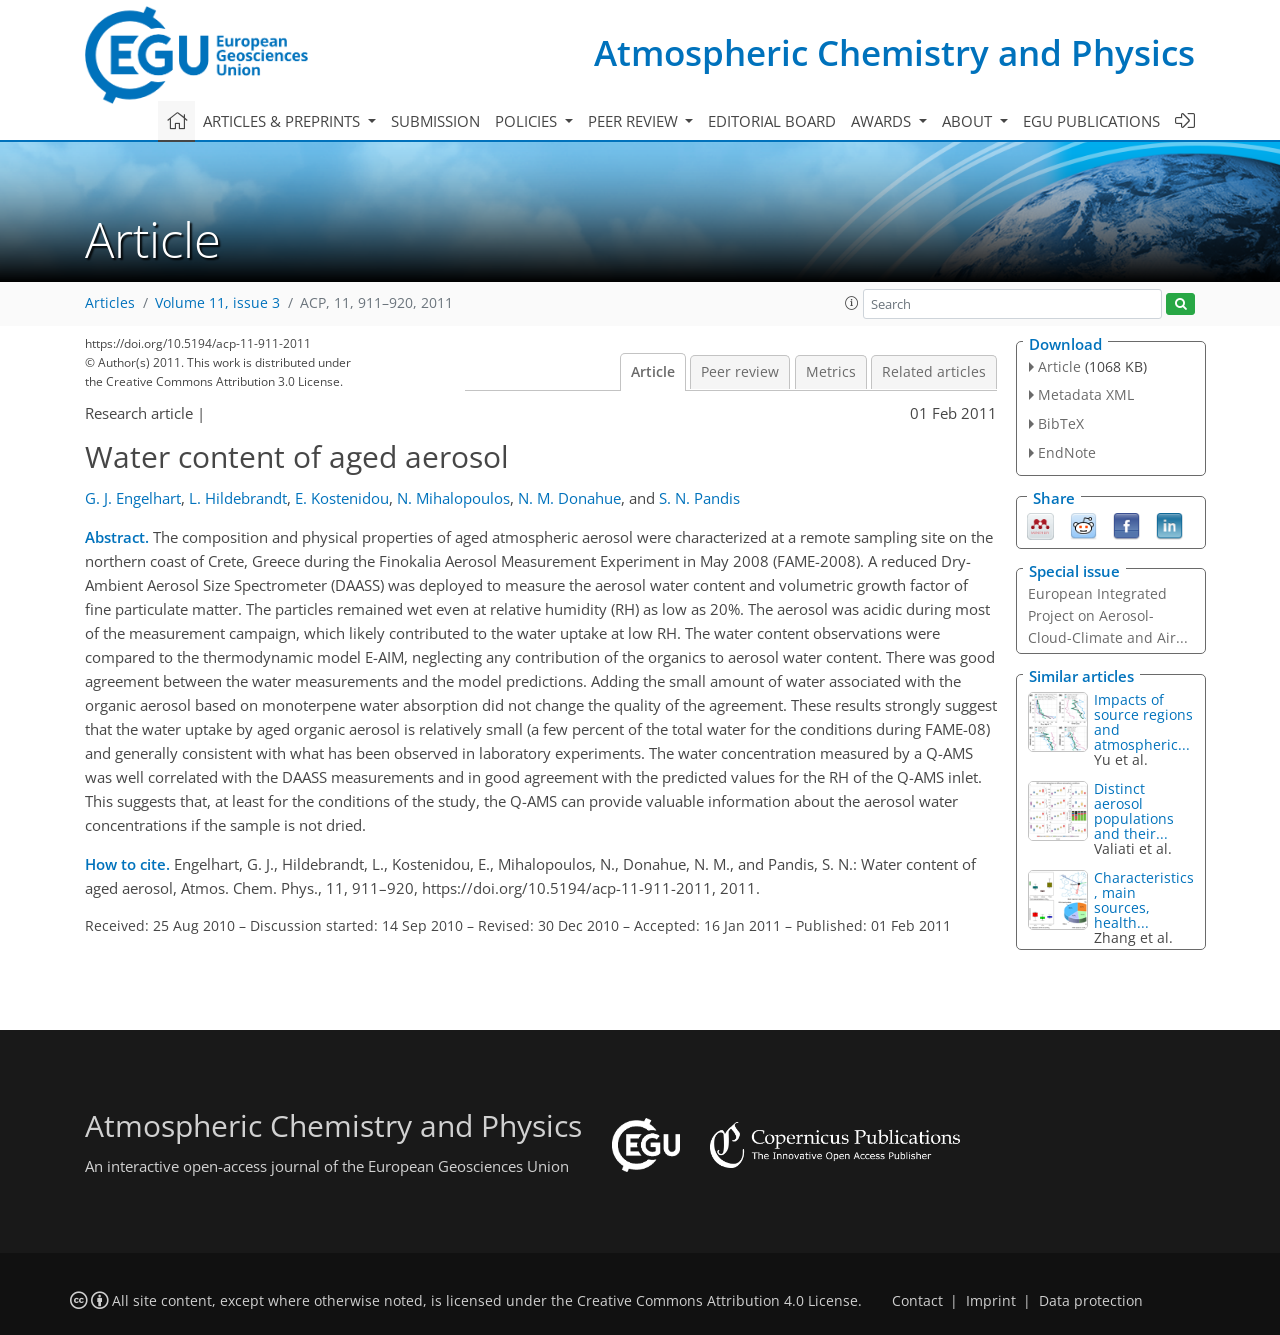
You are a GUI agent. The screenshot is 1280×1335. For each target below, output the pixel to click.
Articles (110, 303)
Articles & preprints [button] (283, 121)
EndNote (1067, 452)
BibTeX (1061, 423)
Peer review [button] (635, 121)
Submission (435, 121)
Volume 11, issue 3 (217, 303)
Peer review (740, 372)
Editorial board (772, 121)
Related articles (934, 372)
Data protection (1091, 1301)
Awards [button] (883, 121)
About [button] (969, 121)
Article (653, 372)
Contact (917, 1301)
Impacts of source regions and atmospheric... (1143, 722)
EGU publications (1091, 121)
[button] (852, 303)
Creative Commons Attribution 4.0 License (717, 1301)
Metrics (831, 372)
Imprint (991, 1301)
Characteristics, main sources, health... (1144, 900)
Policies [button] (528, 121)
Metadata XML (1086, 394)
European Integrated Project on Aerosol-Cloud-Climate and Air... (1108, 615)
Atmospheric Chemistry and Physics (894, 52)
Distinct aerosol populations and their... (1134, 811)
